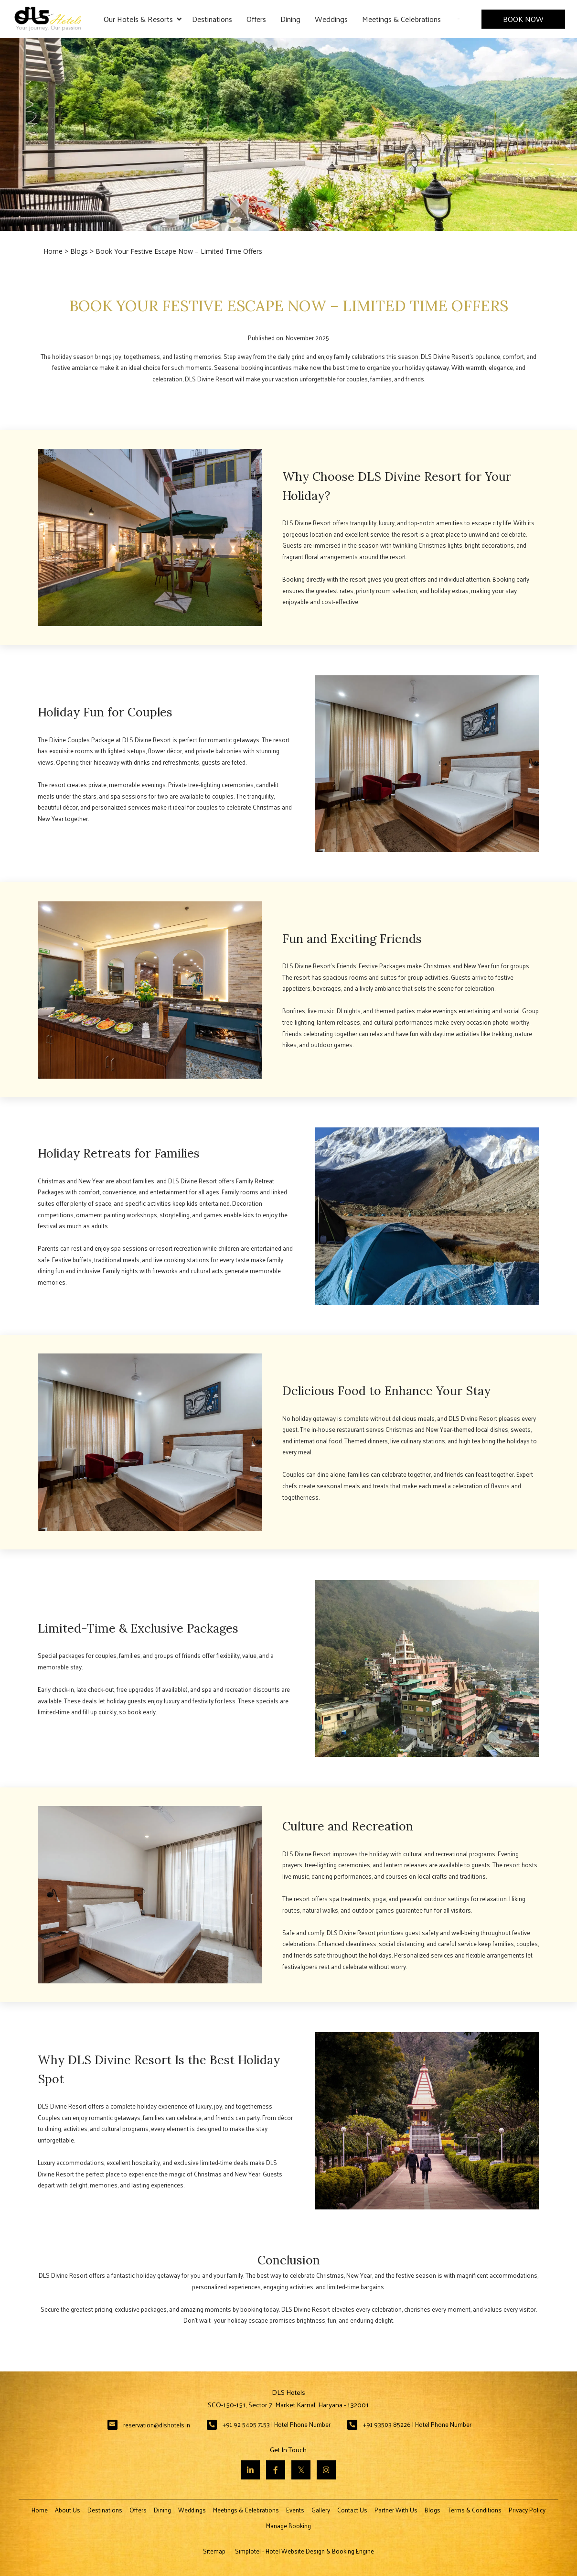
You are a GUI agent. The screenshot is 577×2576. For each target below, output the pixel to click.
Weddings (331, 19)
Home (53, 251)
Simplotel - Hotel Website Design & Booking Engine (304, 2550)
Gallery (320, 2509)
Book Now (523, 19)
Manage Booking (288, 2525)
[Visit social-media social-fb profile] (275, 2469)
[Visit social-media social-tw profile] (300, 2469)
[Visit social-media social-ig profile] (326, 2469)
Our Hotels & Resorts (143, 19)
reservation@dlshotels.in (156, 2424)
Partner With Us (395, 2509)
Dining (290, 19)
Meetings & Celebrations (401, 19)
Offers (256, 19)
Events (295, 2509)
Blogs (79, 251)
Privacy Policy (527, 2509)
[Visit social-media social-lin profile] (250, 2469)
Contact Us (352, 2509)
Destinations (212, 19)
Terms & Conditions (475, 2509)
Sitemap (214, 2550)
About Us (67, 2509)
